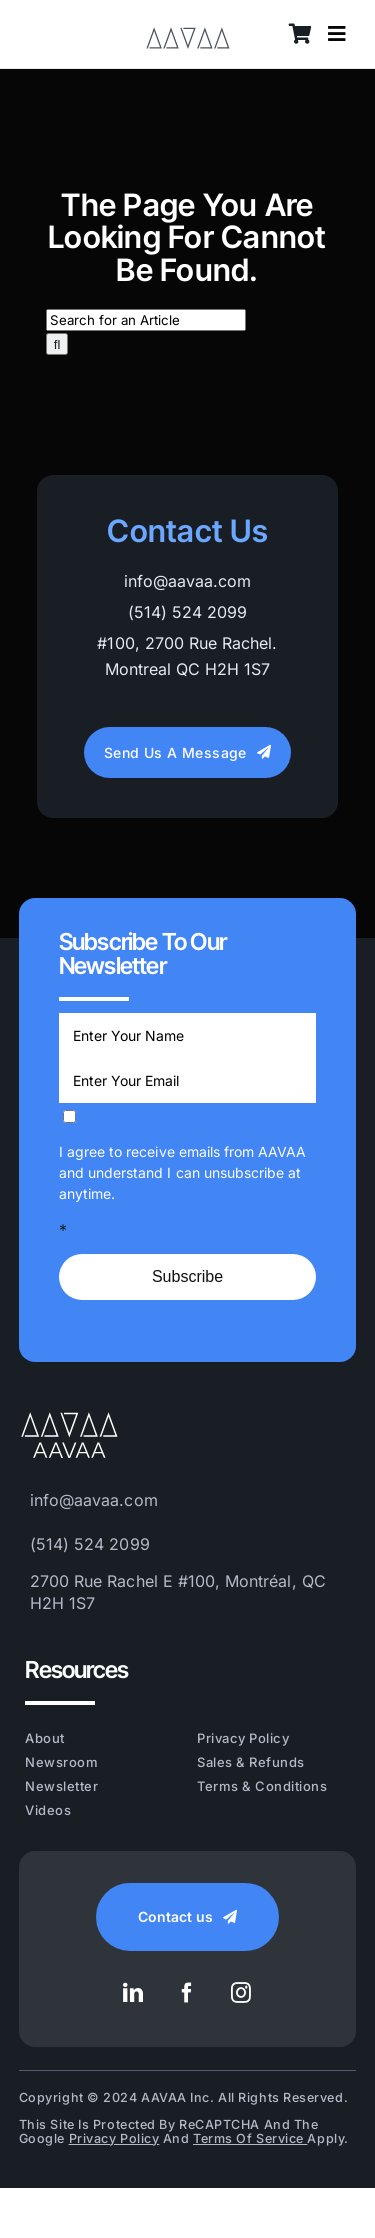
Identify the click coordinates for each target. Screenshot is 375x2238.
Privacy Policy (114, 2138)
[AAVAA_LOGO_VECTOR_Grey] (188, 23)
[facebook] (188, 1993)
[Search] (57, 344)
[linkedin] (134, 1993)
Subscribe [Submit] (187, 1276)
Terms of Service (250, 2138)
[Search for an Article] (146, 320)
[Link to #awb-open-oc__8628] (337, 34)
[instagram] (242, 1993)
